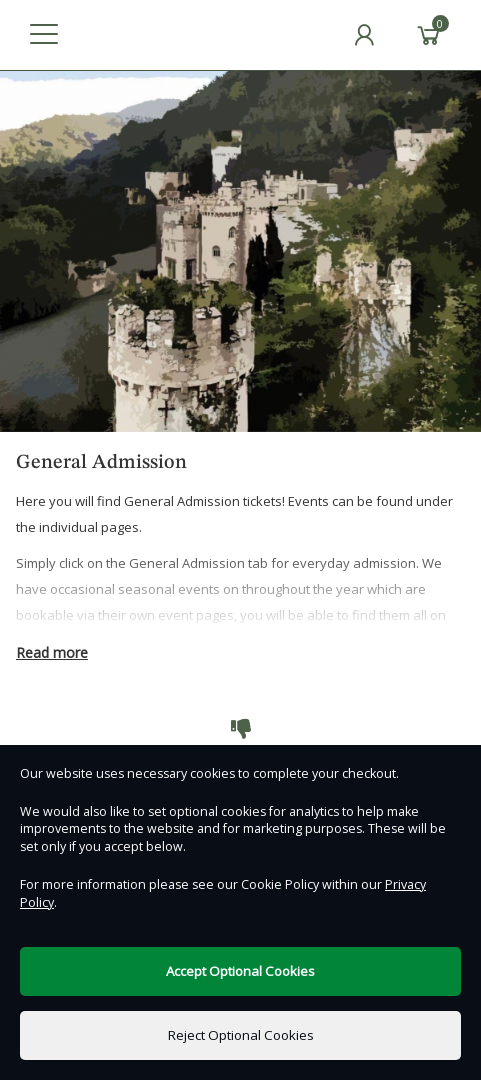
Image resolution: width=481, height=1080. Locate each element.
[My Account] (364, 35)
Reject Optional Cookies (241, 1035)
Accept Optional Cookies (240, 971)
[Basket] (429, 35)
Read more (52, 652)
